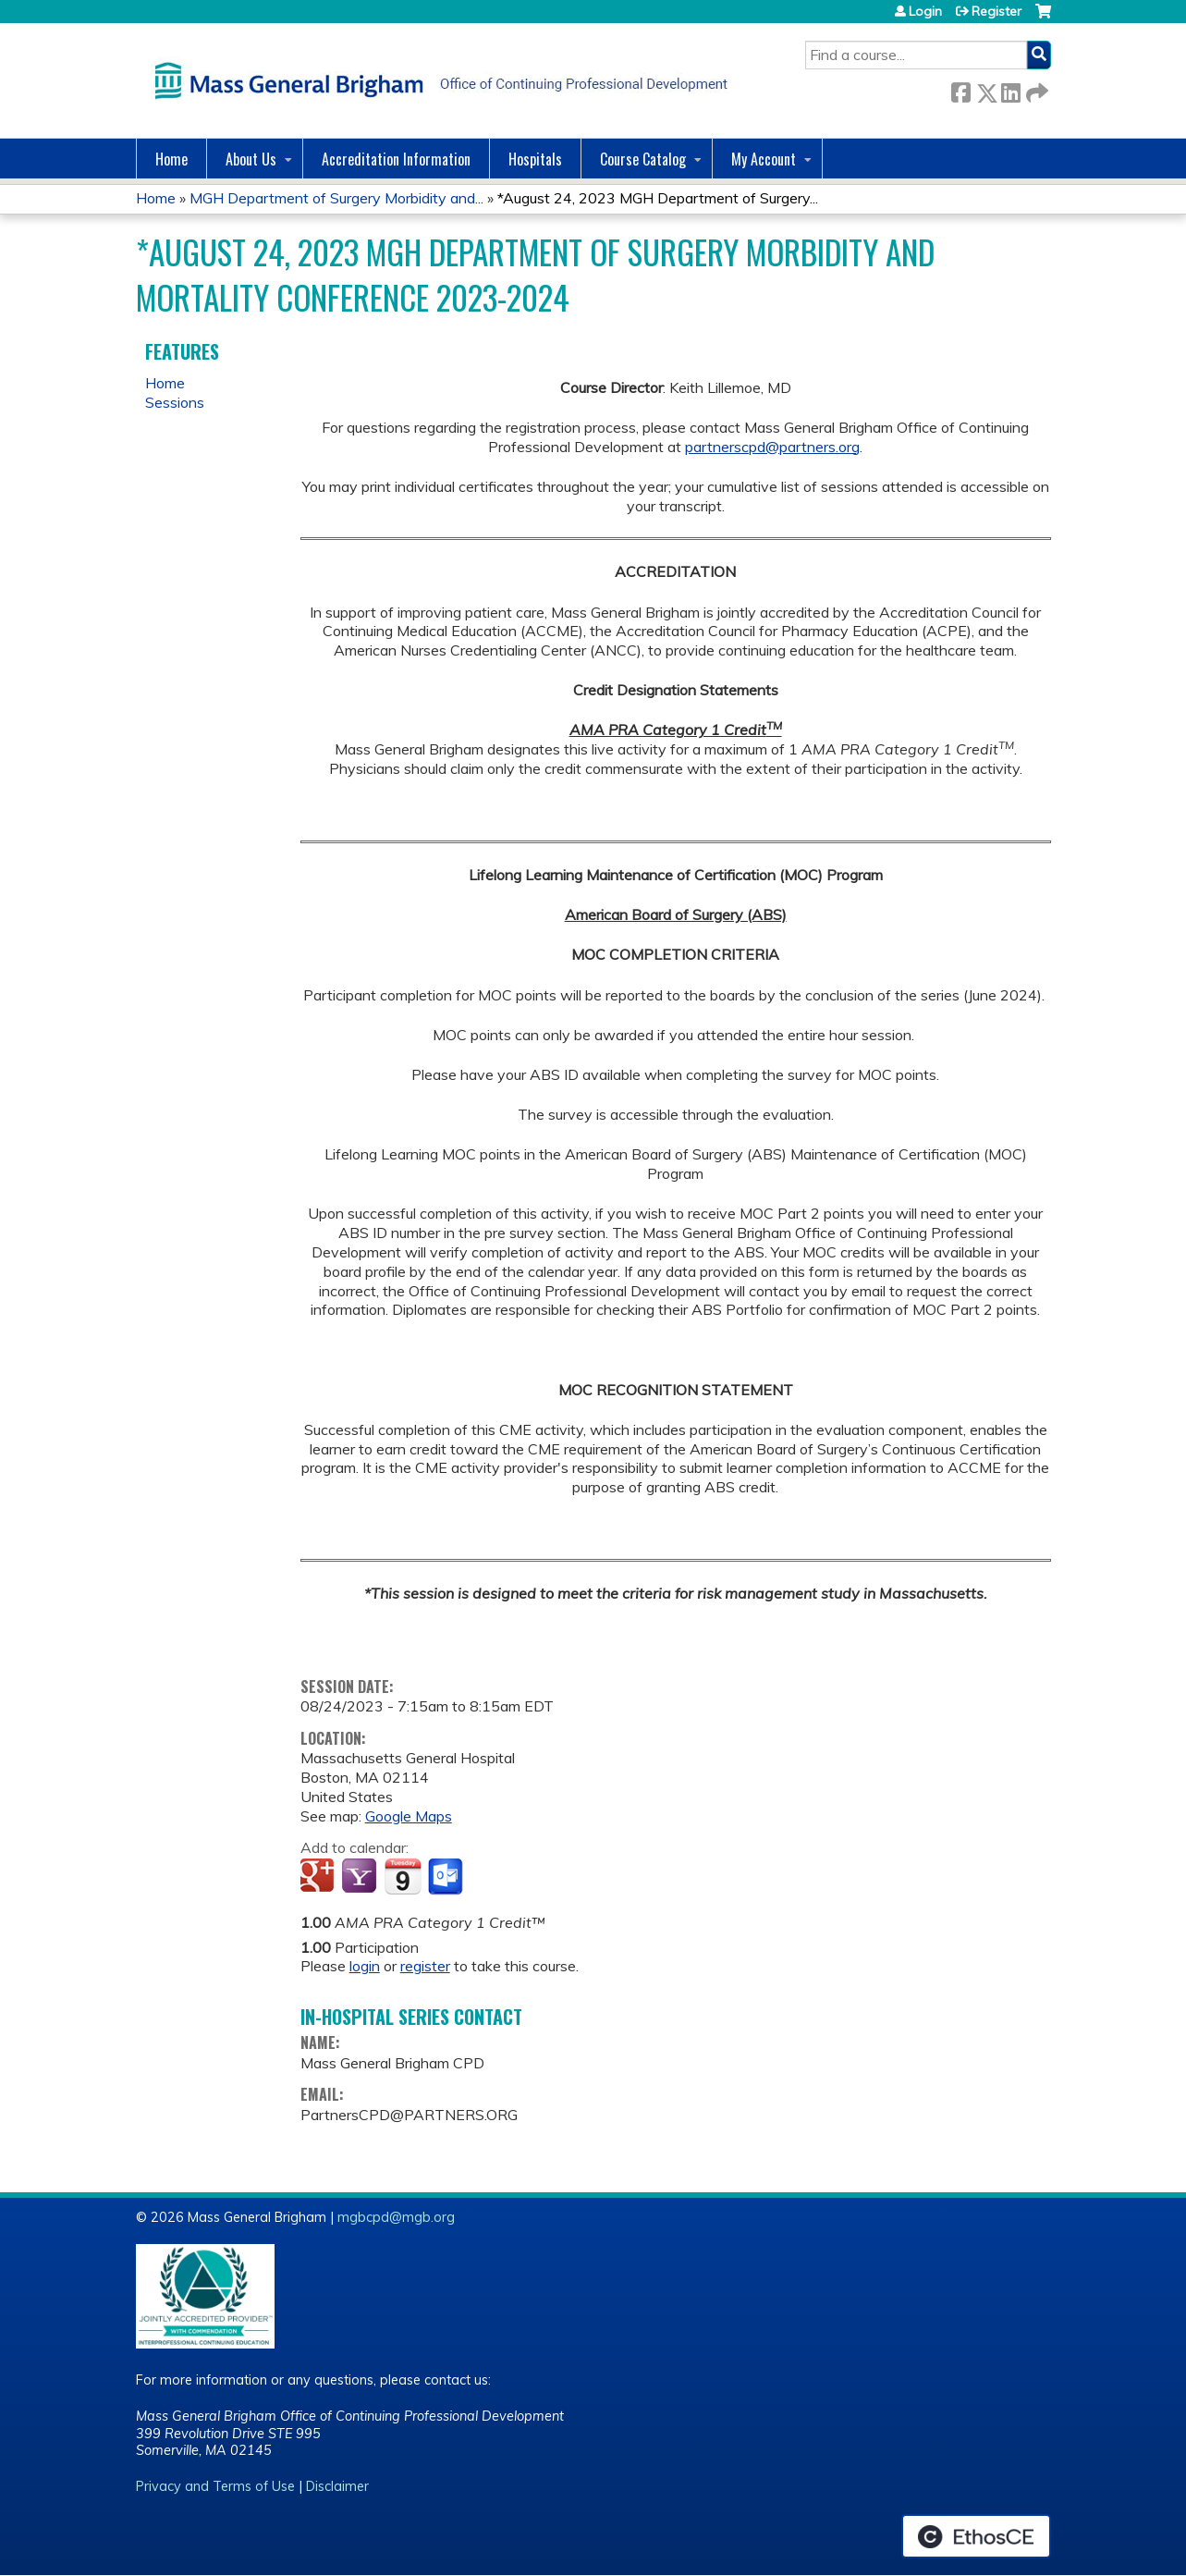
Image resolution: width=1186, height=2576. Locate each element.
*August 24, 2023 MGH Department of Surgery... (657, 198)
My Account (763, 159)
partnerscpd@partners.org (772, 446)
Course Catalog (643, 159)
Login (925, 11)
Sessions (174, 402)
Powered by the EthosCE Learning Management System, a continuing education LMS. (976, 2536)
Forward (1035, 89)
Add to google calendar (319, 1876)
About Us (251, 159)
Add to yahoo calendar (361, 1876)
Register (996, 11)
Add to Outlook (447, 1876)
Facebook (960, 89)
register (425, 1966)
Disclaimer (337, 2486)
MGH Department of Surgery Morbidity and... (336, 198)
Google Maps (408, 1816)
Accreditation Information (396, 159)
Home (171, 159)
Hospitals (535, 159)
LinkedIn (1010, 89)
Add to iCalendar (403, 1876)
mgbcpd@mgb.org (396, 2217)
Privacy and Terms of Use (215, 2486)
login (364, 1966)
